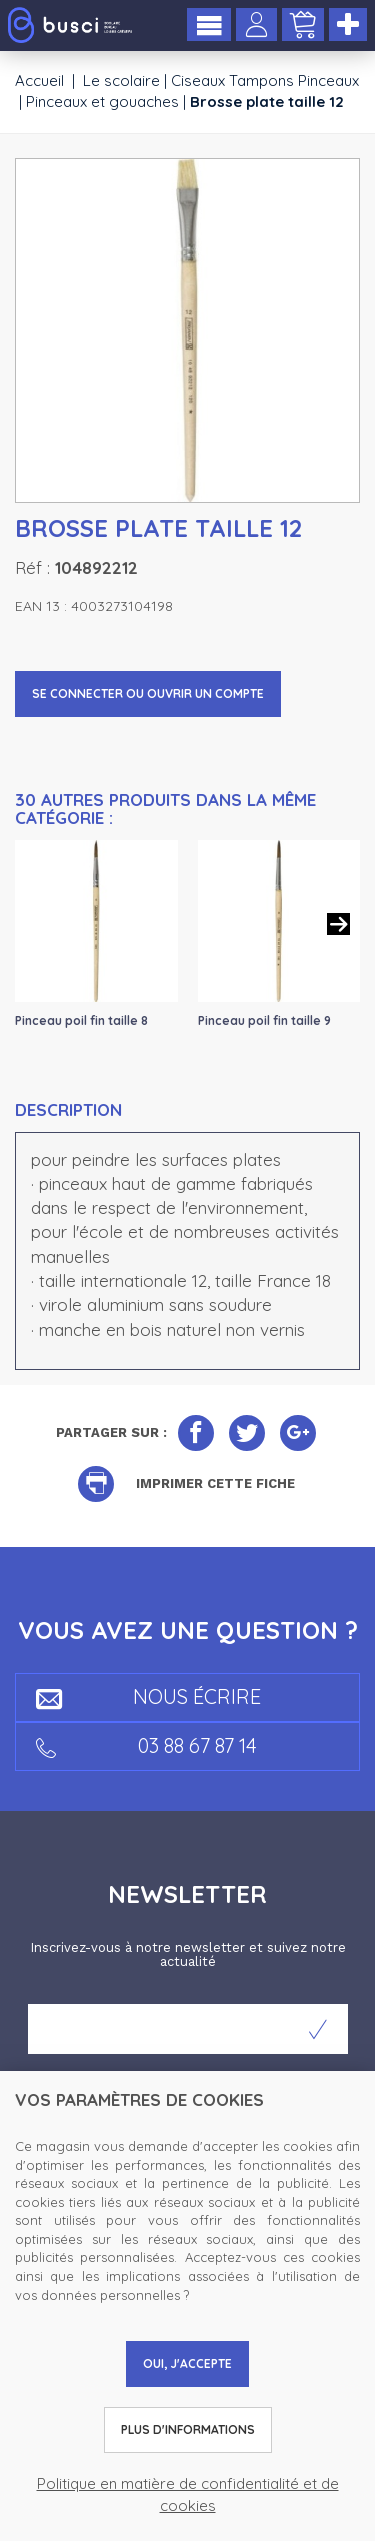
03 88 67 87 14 (146, 1745)
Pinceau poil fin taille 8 (81, 1020)
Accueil (39, 80)
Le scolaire (121, 80)
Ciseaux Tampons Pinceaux (265, 80)
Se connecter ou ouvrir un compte (148, 693)
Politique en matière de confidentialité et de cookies (188, 2494)
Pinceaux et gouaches (102, 101)
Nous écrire (148, 1696)
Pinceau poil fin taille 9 (264, 1020)
